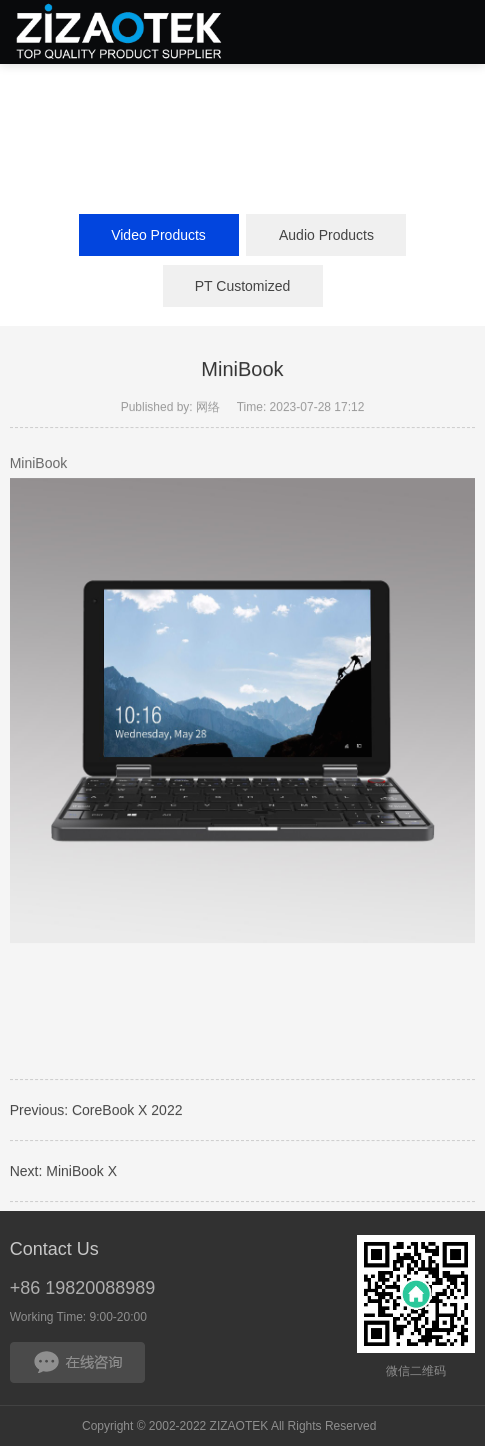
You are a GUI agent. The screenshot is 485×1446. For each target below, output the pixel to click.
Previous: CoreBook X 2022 (96, 1112)
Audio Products (326, 235)
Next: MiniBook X (63, 1173)
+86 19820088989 (83, 1288)
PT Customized (242, 286)
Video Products (158, 235)
